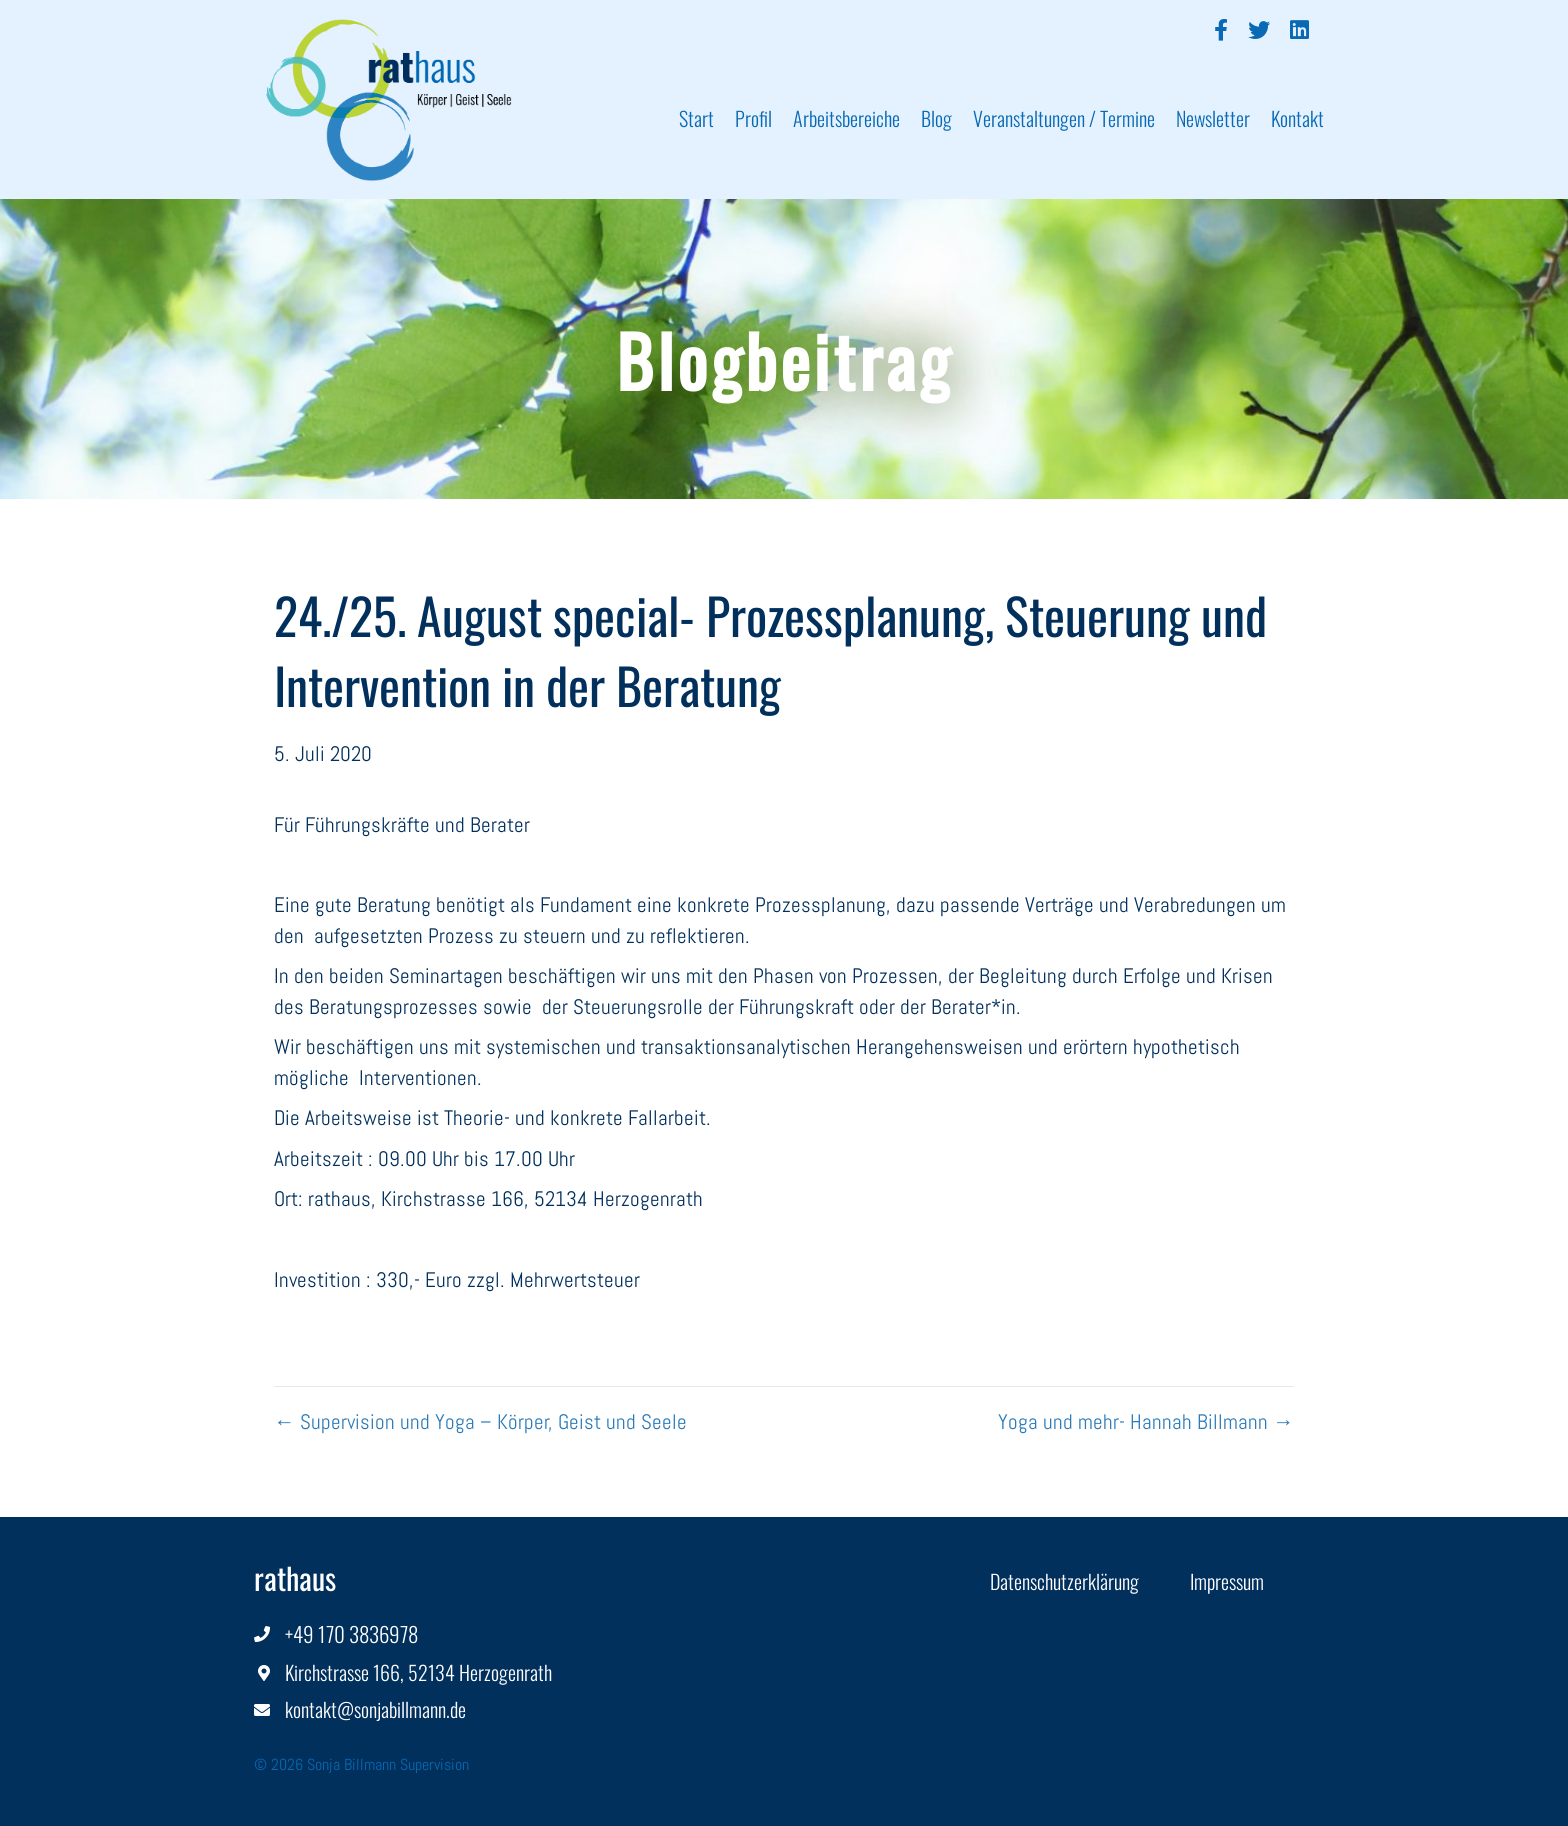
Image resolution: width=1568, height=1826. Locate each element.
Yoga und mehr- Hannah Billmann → (1146, 1421)
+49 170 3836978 (351, 1633)
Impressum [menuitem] (1227, 1581)
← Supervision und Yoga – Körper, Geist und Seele (480, 1421)
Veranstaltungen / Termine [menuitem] (1064, 118)
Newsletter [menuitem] (1213, 118)
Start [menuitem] (696, 118)
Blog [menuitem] (936, 118)
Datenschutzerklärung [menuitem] (1064, 1581)
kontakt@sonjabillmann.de (375, 1709)
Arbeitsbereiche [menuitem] (846, 118)
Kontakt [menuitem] (1297, 118)
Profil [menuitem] (753, 118)
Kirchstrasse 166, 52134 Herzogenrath (418, 1672)
